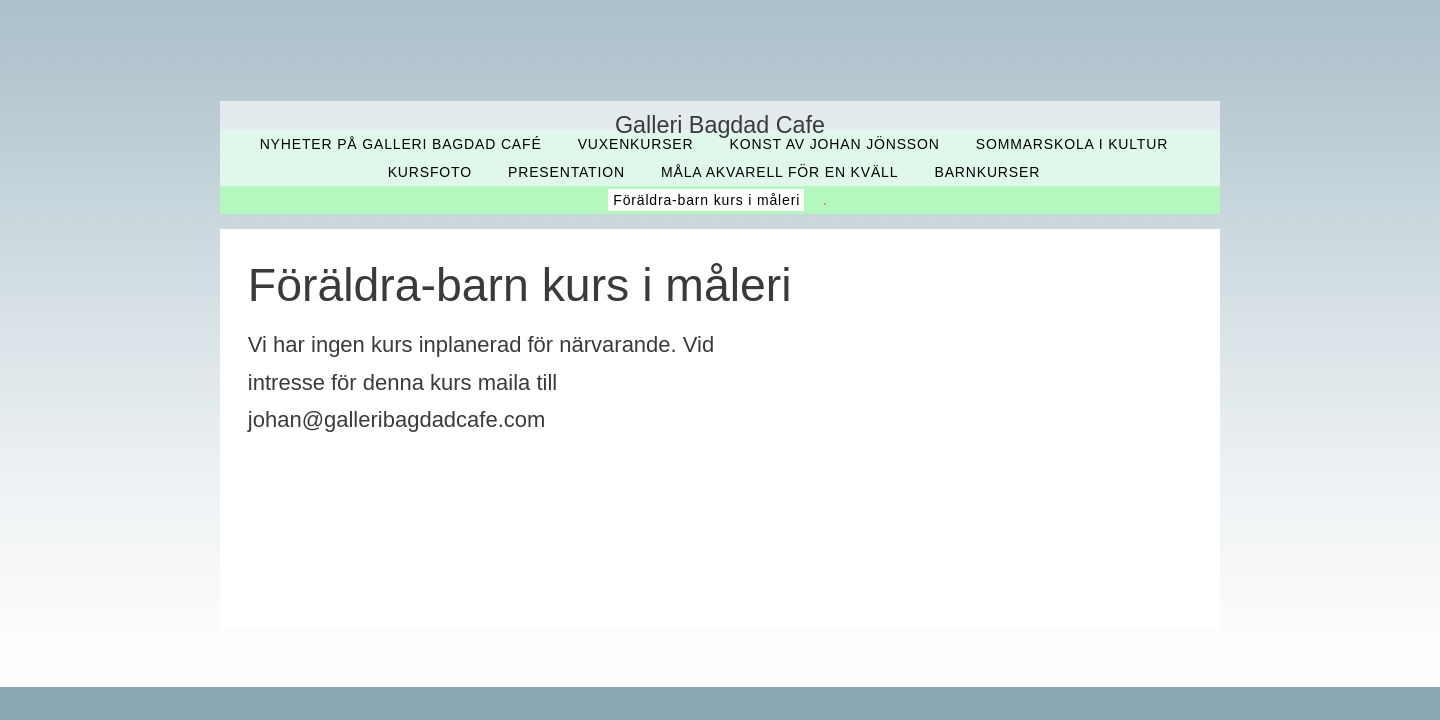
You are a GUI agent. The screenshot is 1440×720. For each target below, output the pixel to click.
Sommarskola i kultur (1072, 144)
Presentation (566, 172)
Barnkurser (987, 172)
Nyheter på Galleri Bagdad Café (401, 144)
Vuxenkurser (636, 144)
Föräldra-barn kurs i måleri (706, 200)
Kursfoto (430, 172)
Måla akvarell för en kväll (779, 172)
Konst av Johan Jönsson (835, 144)
